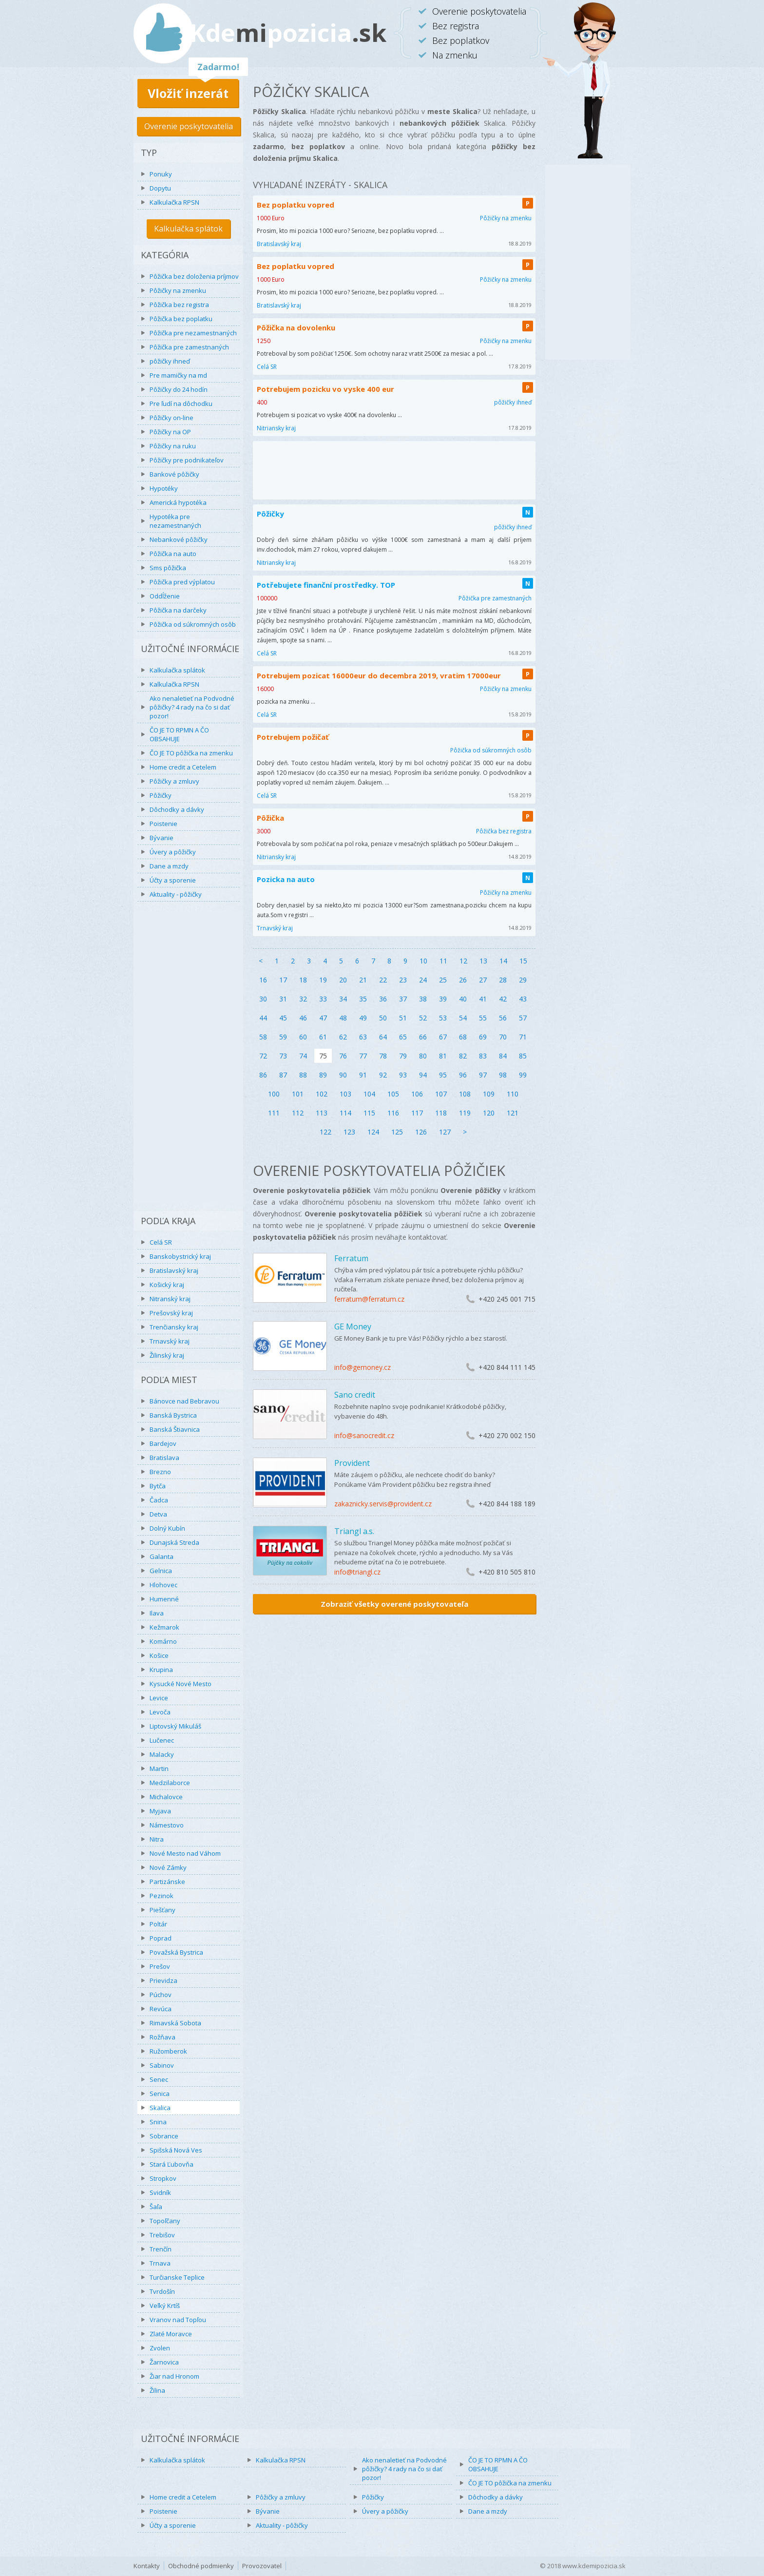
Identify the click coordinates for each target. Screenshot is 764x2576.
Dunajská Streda (174, 1542)
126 (421, 1131)
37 (403, 998)
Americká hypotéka (178, 502)
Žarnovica (164, 2362)
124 (373, 1131)
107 (441, 1093)
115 (369, 1112)
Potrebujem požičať (293, 737)
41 (483, 998)
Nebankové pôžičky (179, 539)
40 (463, 998)
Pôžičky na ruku (173, 446)
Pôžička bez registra (179, 304)
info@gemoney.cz (362, 1367)
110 (512, 1093)
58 (263, 1036)
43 (523, 998)
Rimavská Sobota (175, 2023)
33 (323, 998)
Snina (158, 2121)
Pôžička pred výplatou (182, 581)
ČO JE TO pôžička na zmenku (191, 753)
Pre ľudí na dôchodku (181, 403)
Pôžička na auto (173, 553)
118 (441, 1112)
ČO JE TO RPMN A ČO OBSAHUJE (179, 734)
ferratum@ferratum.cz (369, 1299)
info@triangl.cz (357, 1571)
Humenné (164, 1599)
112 (298, 1112)
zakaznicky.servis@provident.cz (383, 1503)
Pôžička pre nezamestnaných (193, 332)
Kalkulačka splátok (188, 228)
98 (503, 1074)
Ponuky (161, 174)
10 (423, 960)
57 (523, 1017)
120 (489, 1112)
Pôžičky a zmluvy (174, 781)
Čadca (159, 1500)
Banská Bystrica (173, 1415)
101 (298, 1093)
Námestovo (167, 1825)
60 (303, 1036)
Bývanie (161, 837)
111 (274, 1112)
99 (523, 1074)
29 (523, 979)
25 (443, 979)
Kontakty (147, 2565)
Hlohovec (163, 1584)
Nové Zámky (168, 1867)
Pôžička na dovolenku (296, 327)
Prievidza (163, 1980)
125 (397, 1131)
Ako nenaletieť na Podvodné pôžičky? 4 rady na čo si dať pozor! (192, 707)
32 (303, 998)
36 (383, 998)
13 (483, 960)
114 (345, 1112)
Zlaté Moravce (171, 2333)
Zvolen (160, 2348)
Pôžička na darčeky (178, 610)
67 (443, 1036)
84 (503, 1055)
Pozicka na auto (286, 879)
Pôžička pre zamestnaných (189, 347)
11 (443, 960)
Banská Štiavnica (175, 1429)
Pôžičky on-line (171, 417)
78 (383, 1055)
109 (489, 1093)
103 (345, 1093)
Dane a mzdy (169, 866)
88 (303, 1074)
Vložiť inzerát (188, 93)
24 (423, 979)
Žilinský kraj (167, 1355)
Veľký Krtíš (165, 2305)
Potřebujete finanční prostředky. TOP (326, 585)
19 (323, 979)
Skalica (160, 2107)
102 (321, 1093)
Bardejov (163, 1443)
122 (325, 1131)
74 (303, 1055)
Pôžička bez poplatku (181, 318)
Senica (160, 2093)
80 (423, 1055)
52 (423, 1017)
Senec (159, 2079)
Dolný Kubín (167, 1528)
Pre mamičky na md (178, 375)
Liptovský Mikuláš (175, 1726)
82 (463, 1055)
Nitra (157, 1839)
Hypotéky (164, 488)
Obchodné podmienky (201, 2565)
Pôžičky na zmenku (178, 290)
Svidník (160, 2192)
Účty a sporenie (173, 880)
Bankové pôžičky (174, 474)
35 (363, 998)
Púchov (161, 1994)
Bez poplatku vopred (295, 205)
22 (383, 979)
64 (383, 1036)
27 (483, 979)
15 (523, 960)
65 (403, 1036)
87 (283, 1074)
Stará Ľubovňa (171, 2164)
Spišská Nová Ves (176, 2150)
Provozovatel (262, 2565)
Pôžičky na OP (170, 431)
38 (423, 998)
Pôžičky (161, 795)
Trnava (160, 2263)
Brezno (160, 1471)
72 (263, 1055)
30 (263, 998)
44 (263, 1017)
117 (417, 1112)
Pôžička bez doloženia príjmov (194, 276)
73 (283, 1055)
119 (465, 1112)
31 (283, 998)
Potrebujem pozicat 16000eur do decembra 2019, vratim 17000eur (379, 675)
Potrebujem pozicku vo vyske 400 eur (325, 389)
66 (423, 1036)
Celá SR (161, 1242)
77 (363, 1055)
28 (503, 979)
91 (363, 1074)
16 (263, 979)
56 (503, 1017)
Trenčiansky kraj (174, 1327)
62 (343, 1036)
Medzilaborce (170, 1782)
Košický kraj (167, 1284)
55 (483, 1017)
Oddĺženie (165, 596)
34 (343, 998)
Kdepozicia (288, 32)
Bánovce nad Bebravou (184, 1401)
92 (383, 1074)
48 (343, 1017)
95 (443, 1074)
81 (443, 1055)
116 (393, 1112)
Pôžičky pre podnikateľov (187, 460)
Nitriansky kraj (276, 428)
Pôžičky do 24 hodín (179, 389)
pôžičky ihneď (170, 361)
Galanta (161, 1556)
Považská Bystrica (176, 1952)
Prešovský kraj (171, 1312)
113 (321, 1112)
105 (393, 1093)
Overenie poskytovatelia (188, 126)
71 (523, 1036)
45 (283, 1017)
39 (443, 998)
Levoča (160, 1712)
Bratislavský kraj (174, 1270)
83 (483, 1055)
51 (403, 1017)
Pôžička (270, 818)
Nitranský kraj (170, 1298)
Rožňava (162, 2037)
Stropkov (163, 2178)
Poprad (161, 1938)
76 (343, 1055)
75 (323, 1055)
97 (483, 1074)
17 (283, 979)
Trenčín (161, 2249)
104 (369, 1093)
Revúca (161, 2008)
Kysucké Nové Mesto (180, 1683)
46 (303, 1017)
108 (465, 1093)
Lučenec (162, 1740)
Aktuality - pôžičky (176, 894)
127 (445, 1131)
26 (463, 979)
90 (343, 1074)
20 (343, 979)
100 (274, 1093)
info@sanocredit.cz (364, 1435)
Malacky (162, 1754)
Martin (159, 1768)
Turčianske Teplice (177, 2277)
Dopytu (160, 188)
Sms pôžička (168, 567)
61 (323, 1036)
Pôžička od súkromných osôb (193, 624)
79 (403, 1055)
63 (363, 1036)
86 (263, 1074)
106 (417, 1093)
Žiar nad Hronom (174, 2376)
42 (503, 998)
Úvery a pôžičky (173, 851)
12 (463, 960)
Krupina (161, 1669)
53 (443, 1017)
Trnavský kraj (170, 1341)
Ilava (157, 1613)
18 (303, 979)
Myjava (160, 1811)
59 (283, 1036)
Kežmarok (164, 1627)
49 (363, 1017)
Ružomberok (168, 2051)
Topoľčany (165, 2220)
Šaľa (156, 2206)
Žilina (157, 2390)
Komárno (163, 1641)
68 (463, 1036)
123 (349, 1131)
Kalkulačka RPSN (174, 202)
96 (463, 1074)
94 (423, 1074)
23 (403, 979)
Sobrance (164, 2136)
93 (403, 1074)
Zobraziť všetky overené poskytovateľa (394, 1604)
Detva (158, 1514)
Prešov (160, 1966)
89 (323, 1074)
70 (503, 1036)
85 (523, 1055)
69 (483, 1036)
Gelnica (161, 1570)
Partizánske (167, 1881)
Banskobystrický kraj (180, 1256)
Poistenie (163, 823)
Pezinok (161, 1895)
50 (383, 1017)
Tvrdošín (162, 2291)
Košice (159, 1655)
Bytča (158, 1485)
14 (503, 960)
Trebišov (162, 2234)
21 (363, 979)
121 (512, 1112)
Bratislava (164, 1457)
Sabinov (162, 2065)
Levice (159, 1697)
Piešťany (162, 1909)
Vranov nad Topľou (178, 2319)
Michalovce (166, 1796)
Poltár (158, 1924)
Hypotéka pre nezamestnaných (175, 521)
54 (463, 1017)
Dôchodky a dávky (177, 809)
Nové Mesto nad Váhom (185, 1853)
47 (323, 1017)
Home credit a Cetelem (183, 767)
